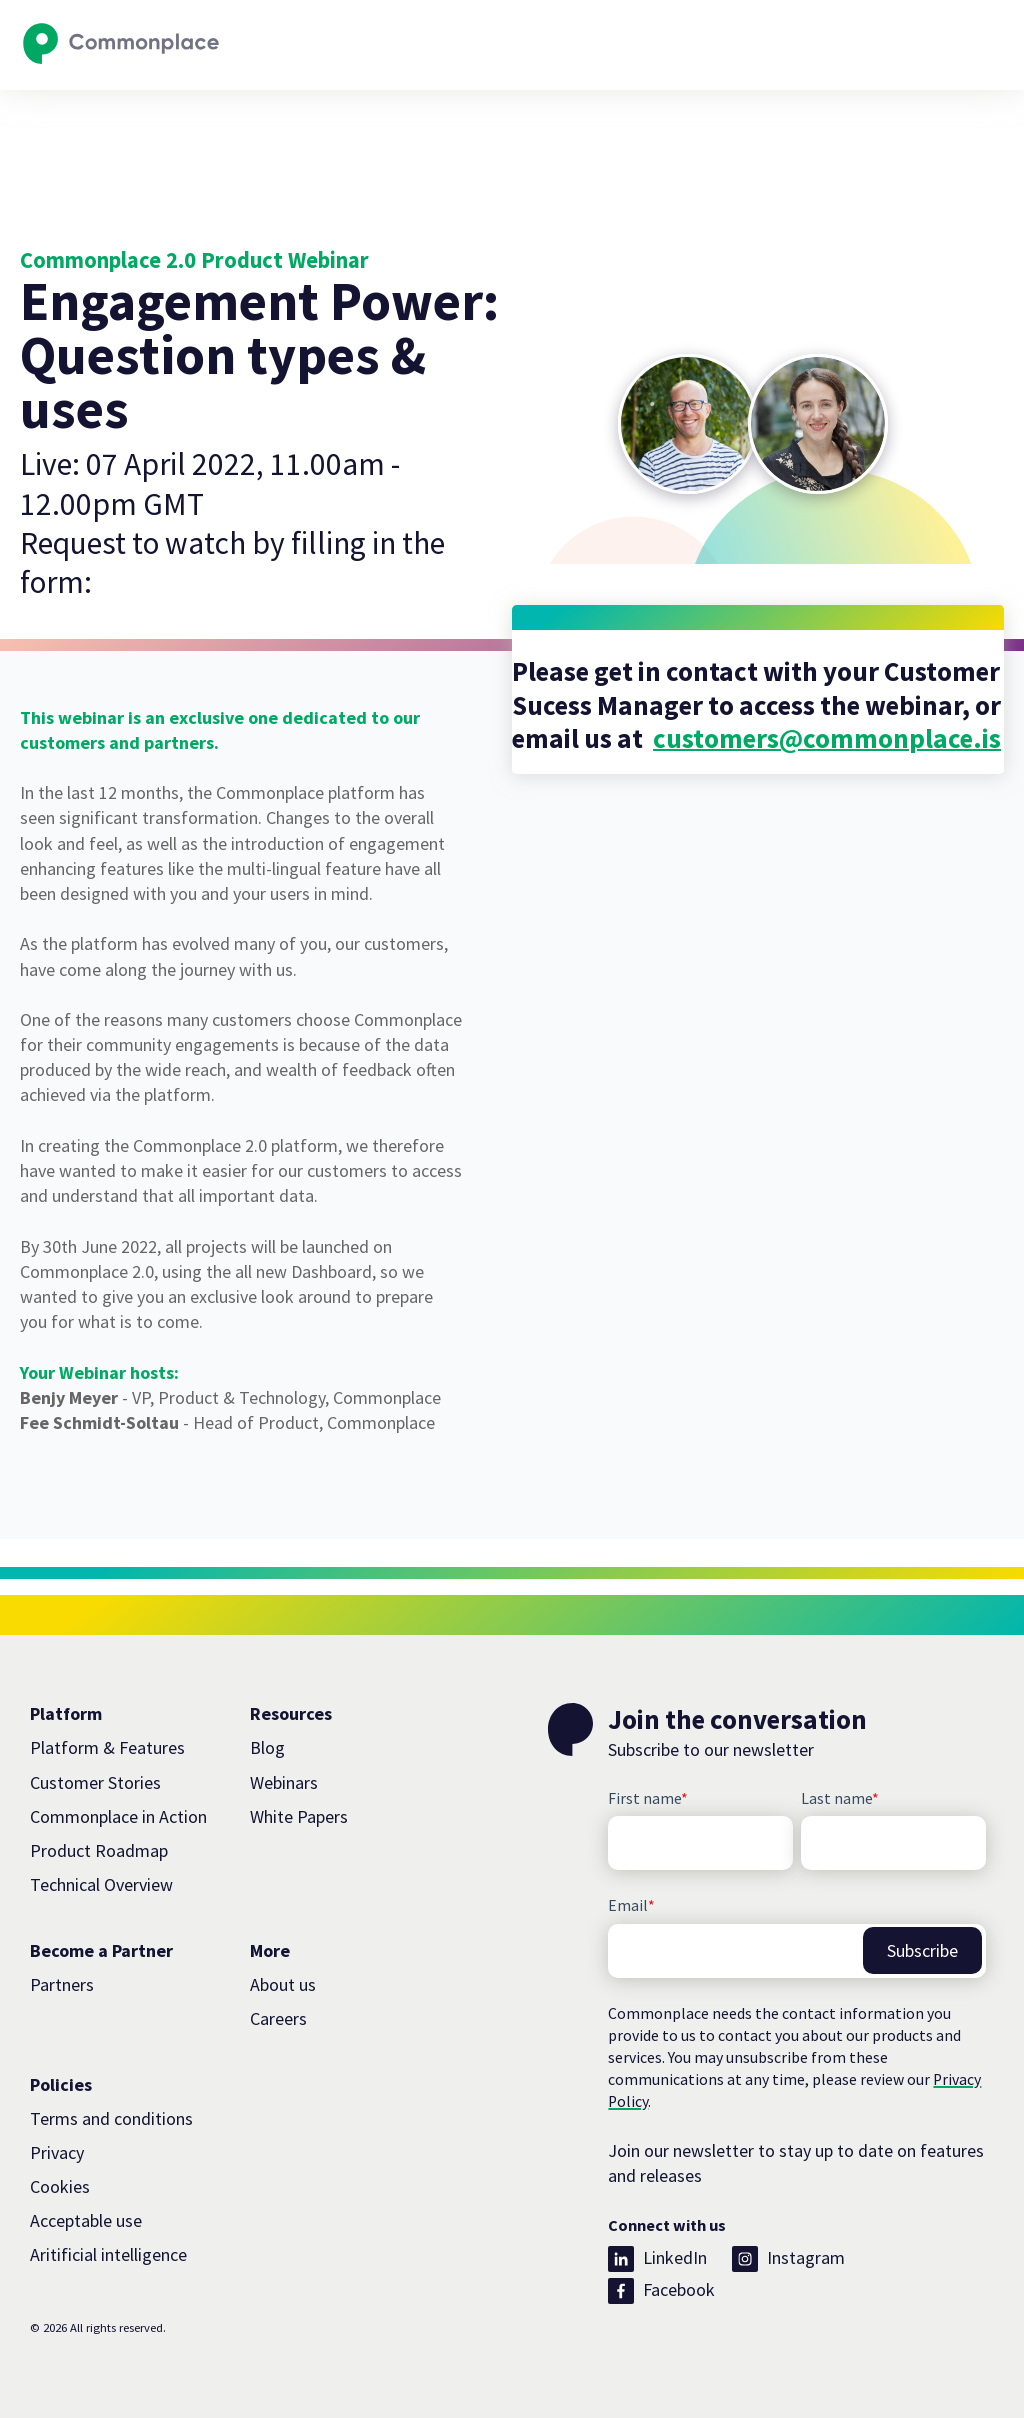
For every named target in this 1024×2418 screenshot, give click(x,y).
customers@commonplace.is (827, 738)
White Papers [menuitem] (299, 1816)
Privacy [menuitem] (57, 2152)
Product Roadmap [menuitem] (99, 1850)
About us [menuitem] (283, 1984)
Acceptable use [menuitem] (86, 2220)
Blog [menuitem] (267, 1747)
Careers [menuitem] (278, 2018)
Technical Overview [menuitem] (101, 1884)
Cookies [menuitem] (60, 2186)
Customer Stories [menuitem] (95, 1782)
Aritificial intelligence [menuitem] (108, 2254)
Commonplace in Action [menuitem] (118, 1816)
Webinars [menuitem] (284, 1782)
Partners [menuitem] (62, 1984)
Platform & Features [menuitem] (107, 1747)
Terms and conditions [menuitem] (111, 2118)
